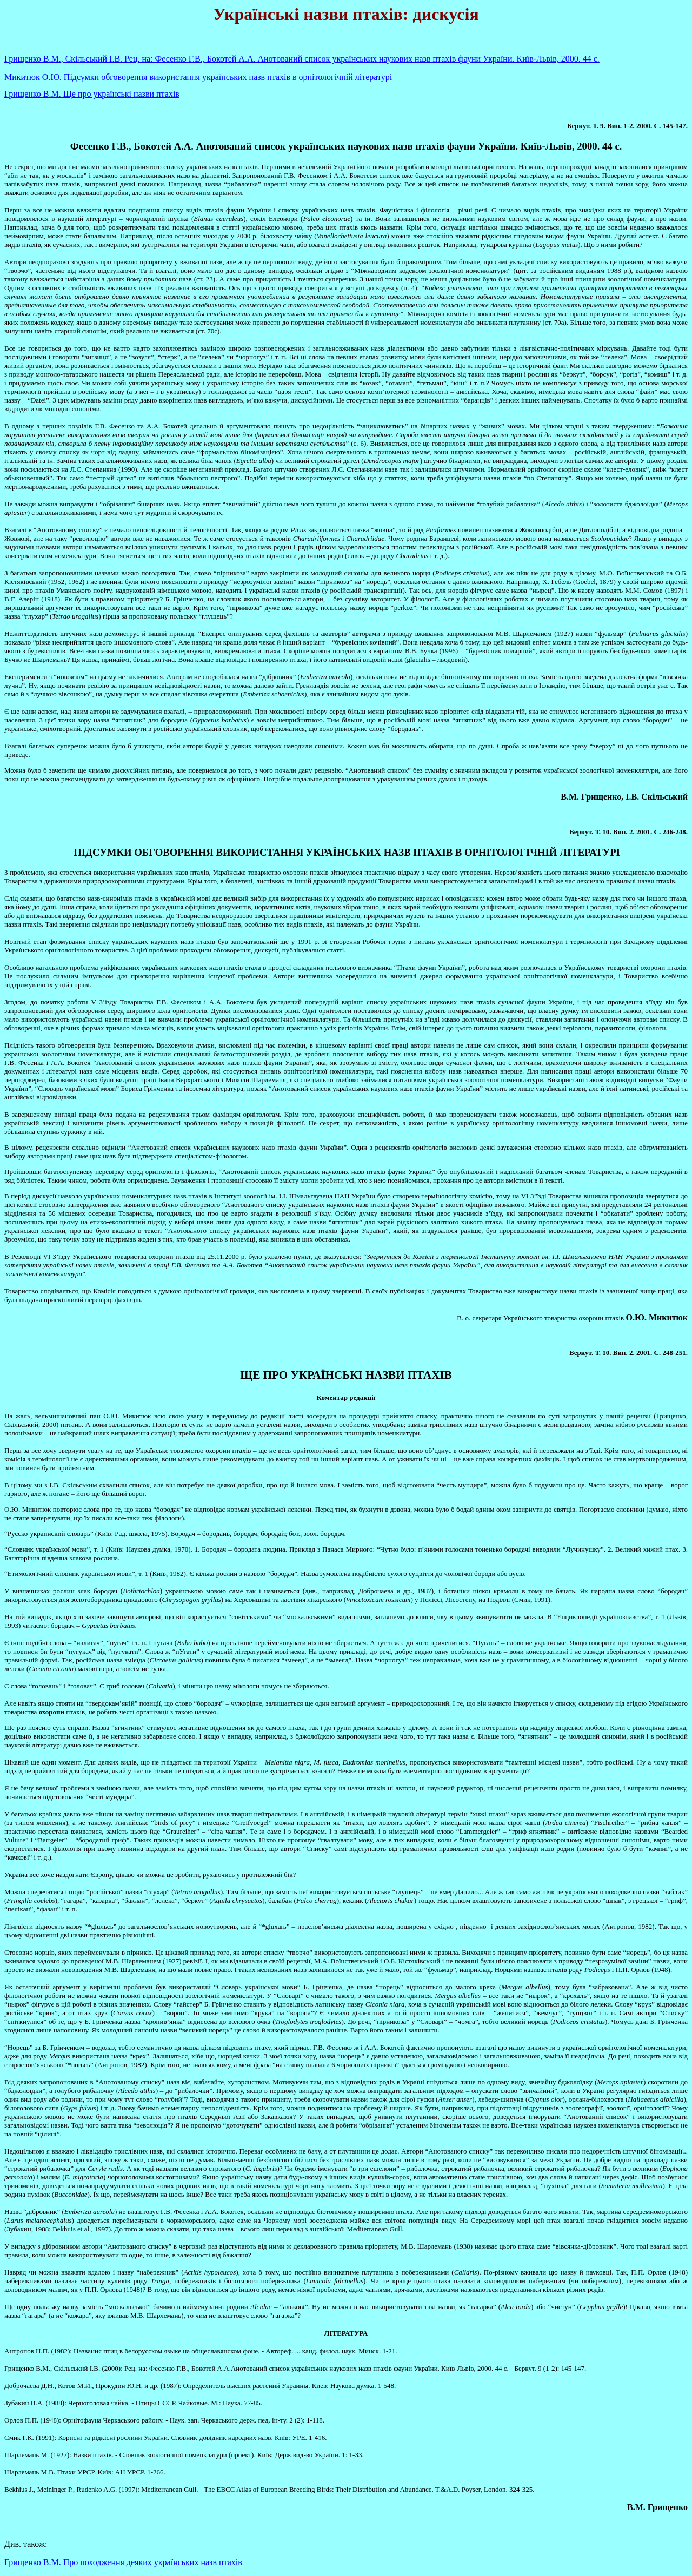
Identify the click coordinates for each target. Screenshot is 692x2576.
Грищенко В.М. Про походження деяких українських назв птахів (123, 2562)
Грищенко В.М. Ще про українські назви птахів (91, 93)
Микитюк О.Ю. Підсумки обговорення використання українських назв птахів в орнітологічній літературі (198, 77)
